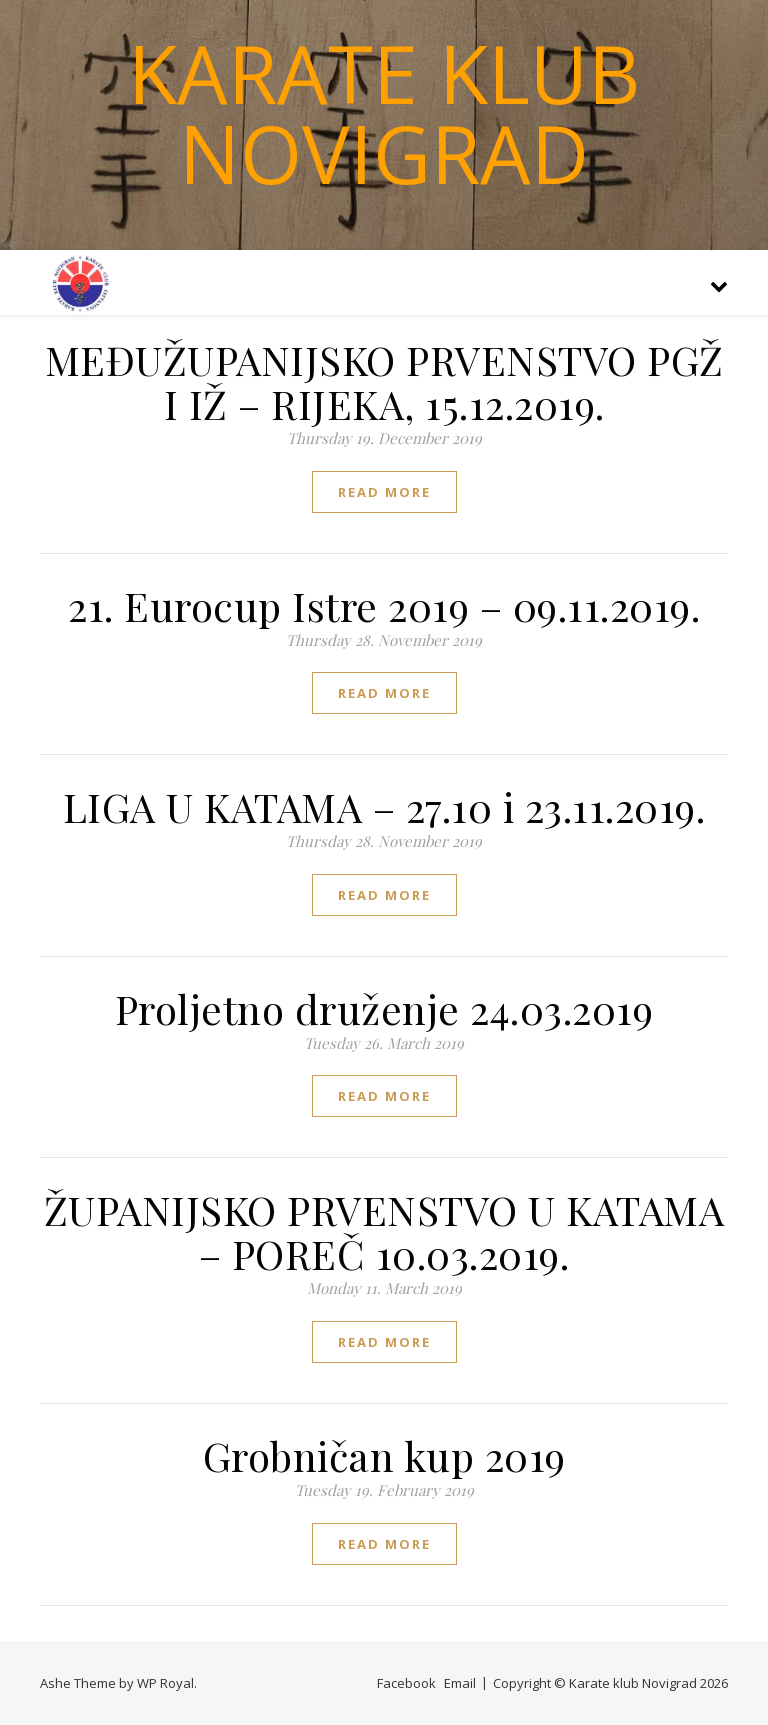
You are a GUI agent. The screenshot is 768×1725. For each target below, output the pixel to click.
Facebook (406, 1683)
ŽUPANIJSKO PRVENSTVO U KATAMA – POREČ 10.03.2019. (384, 1231)
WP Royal (165, 1683)
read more (384, 492)
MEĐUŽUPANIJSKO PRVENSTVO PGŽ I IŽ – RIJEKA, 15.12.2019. (384, 381)
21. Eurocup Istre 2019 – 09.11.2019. (384, 605)
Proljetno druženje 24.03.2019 (384, 1008)
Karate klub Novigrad (384, 113)
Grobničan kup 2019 (384, 1455)
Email (460, 1683)
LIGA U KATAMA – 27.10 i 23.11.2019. (384, 806)
